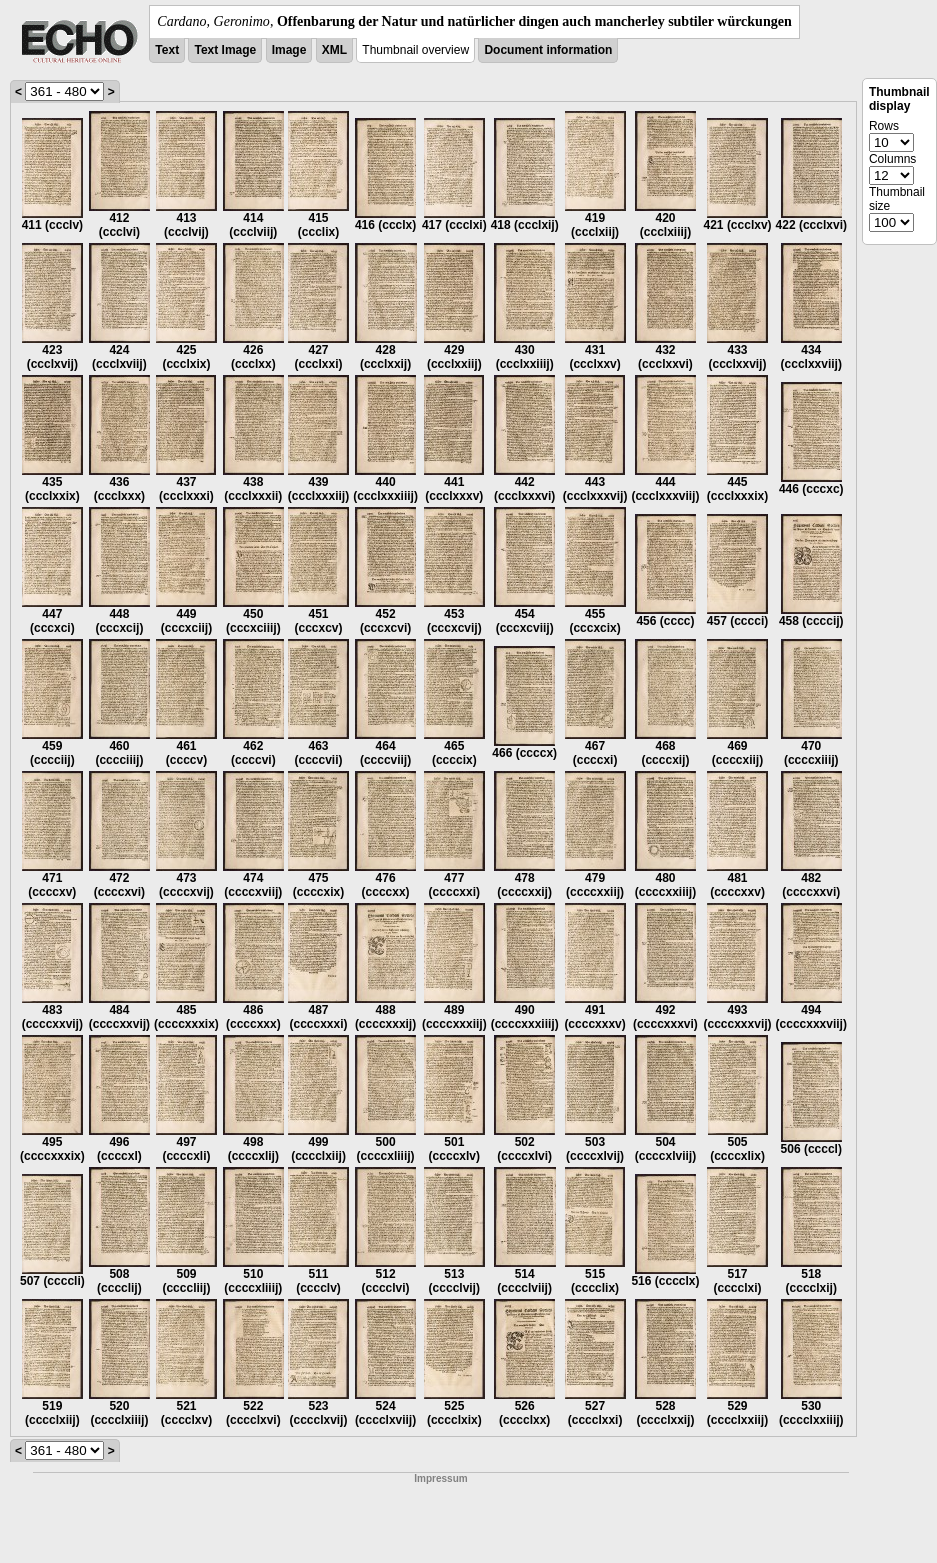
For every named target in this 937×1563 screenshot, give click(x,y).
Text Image (225, 50)
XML (334, 50)
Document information (548, 50)
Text (167, 50)
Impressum (440, 1478)
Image (289, 50)
